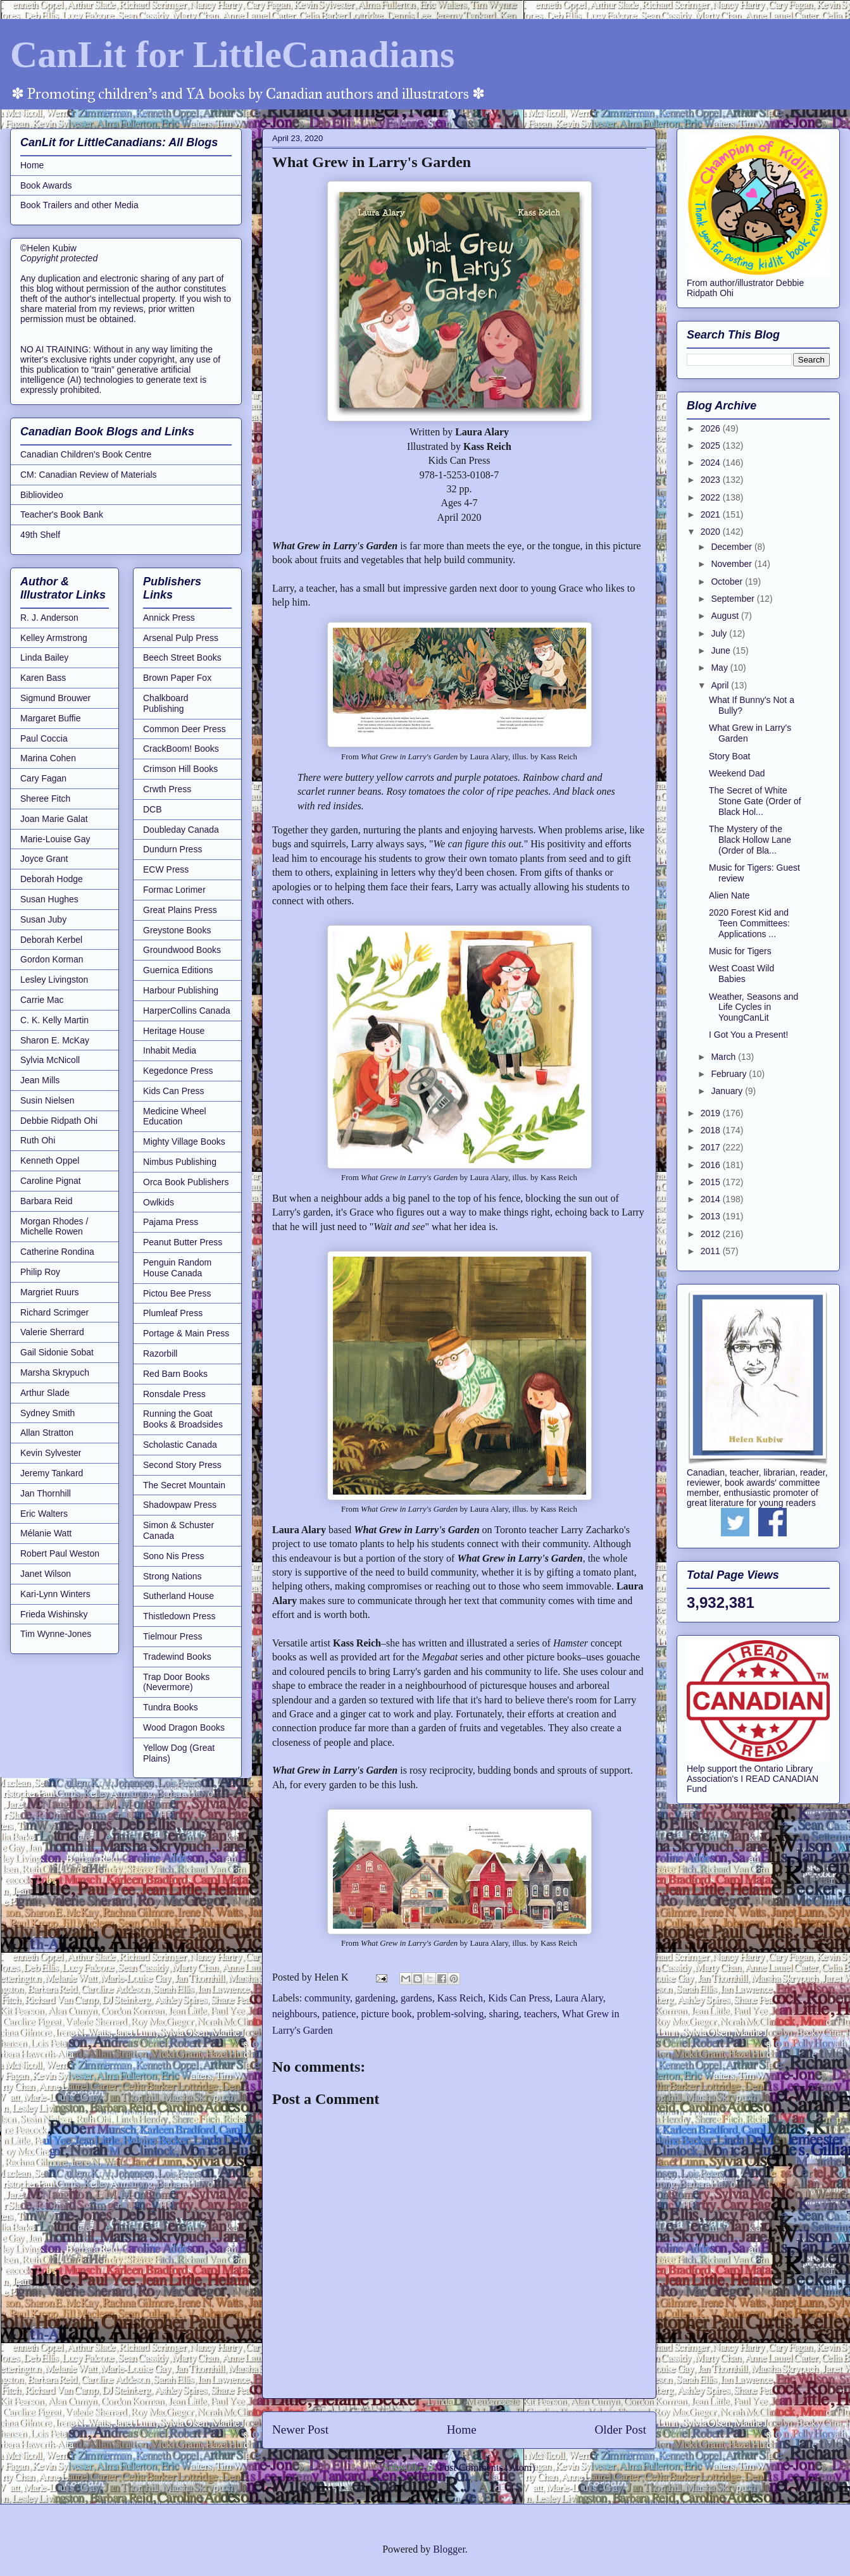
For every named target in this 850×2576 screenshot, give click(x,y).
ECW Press (166, 869)
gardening (375, 1998)
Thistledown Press (179, 1616)
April (721, 685)
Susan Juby (43, 919)
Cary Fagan (43, 778)
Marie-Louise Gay (55, 839)
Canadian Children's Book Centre (85, 454)
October (728, 581)
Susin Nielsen (47, 1100)
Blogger (449, 2549)
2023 (712, 480)
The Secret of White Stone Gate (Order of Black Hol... (755, 801)
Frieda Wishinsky (54, 1614)
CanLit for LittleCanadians (232, 54)
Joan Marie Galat (54, 819)
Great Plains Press (180, 910)
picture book (386, 2013)
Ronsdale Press (174, 1394)
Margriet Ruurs (49, 1292)
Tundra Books (170, 1707)
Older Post (620, 2429)
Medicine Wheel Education (174, 1116)
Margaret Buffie (50, 718)
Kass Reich (460, 1998)
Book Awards (46, 185)
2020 (712, 531)
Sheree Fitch (45, 798)
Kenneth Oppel (49, 1160)
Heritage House (173, 1031)
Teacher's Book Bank (61, 514)
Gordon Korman (52, 959)
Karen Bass (43, 678)
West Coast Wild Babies (741, 973)
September (733, 599)
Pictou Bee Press (177, 1293)
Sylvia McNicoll (50, 1060)
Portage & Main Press (186, 1333)
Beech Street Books (182, 657)
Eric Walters (44, 1514)
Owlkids (158, 1202)
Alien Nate (729, 895)
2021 (712, 514)
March (724, 1057)
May (720, 668)
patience (339, 2013)
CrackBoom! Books (181, 749)
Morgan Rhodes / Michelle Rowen (54, 1226)
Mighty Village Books (184, 1141)
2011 (712, 1251)
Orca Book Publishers (185, 1182)
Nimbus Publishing (179, 1162)
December (732, 547)
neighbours (294, 2013)
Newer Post (300, 2429)
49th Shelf (40, 535)
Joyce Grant (44, 859)
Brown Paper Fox (177, 678)
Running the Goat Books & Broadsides (183, 1419)
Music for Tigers (740, 951)
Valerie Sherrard (52, 1332)
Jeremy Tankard (51, 1473)
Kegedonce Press (178, 1071)
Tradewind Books (177, 1657)
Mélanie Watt (46, 1533)
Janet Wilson (45, 1574)
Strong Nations (172, 1576)
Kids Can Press (519, 1998)
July (720, 633)
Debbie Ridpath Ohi (58, 1121)
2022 (712, 497)
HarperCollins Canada (186, 1010)
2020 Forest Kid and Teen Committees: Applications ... (749, 923)
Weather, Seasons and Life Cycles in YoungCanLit (753, 1007)
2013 (712, 1216)
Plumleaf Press (173, 1313)
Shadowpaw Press (179, 1505)
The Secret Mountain (184, 1485)
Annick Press (169, 618)
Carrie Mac (41, 1000)
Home (462, 2429)
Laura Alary (579, 1998)
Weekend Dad (737, 773)
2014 (712, 1199)
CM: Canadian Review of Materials (88, 475)
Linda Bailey (44, 657)
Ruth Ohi (37, 1140)
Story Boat (729, 756)
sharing (504, 2013)
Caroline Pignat (50, 1181)
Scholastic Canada (180, 1445)
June (721, 650)
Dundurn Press (172, 849)
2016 (712, 1165)
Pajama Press (170, 1222)
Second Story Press (182, 1465)
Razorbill (160, 1353)
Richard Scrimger (54, 1312)
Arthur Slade (45, 1393)
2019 (712, 1113)
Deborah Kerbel (51, 940)
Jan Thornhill (45, 1493)
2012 (712, 1234)
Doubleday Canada (181, 829)
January (728, 1091)
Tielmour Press (173, 1636)
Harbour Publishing (180, 990)
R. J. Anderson (49, 618)
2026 (712, 428)
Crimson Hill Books (180, 769)
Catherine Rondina (57, 1252)
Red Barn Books (175, 1374)
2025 (712, 445)
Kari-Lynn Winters (55, 1594)
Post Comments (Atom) (487, 2467)
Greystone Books (177, 930)
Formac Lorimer (174, 890)
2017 (712, 1147)
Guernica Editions (178, 970)
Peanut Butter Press (182, 1242)
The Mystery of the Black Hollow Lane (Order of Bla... (750, 840)
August (726, 616)
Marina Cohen (48, 758)
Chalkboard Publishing (166, 703)
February (730, 1074)
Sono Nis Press (173, 1556)
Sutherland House (178, 1596)
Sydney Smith (47, 1413)
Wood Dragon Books (184, 1727)
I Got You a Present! (748, 1035)
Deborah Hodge (51, 879)
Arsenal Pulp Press (180, 638)
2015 (712, 1182)
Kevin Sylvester (50, 1453)
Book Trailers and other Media (79, 205)
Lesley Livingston (54, 979)
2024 (712, 462)
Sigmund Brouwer (55, 698)
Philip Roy (40, 1272)
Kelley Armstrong (53, 638)
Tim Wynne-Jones (55, 1634)
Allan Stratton (46, 1433)
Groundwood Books (182, 950)
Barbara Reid (46, 1201)
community (327, 1998)
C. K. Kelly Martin (54, 1020)
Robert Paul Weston (59, 1553)
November (732, 564)
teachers (540, 2013)
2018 (712, 1130)
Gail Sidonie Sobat (57, 1352)
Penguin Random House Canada (177, 1267)
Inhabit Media (169, 1050)
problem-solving (450, 2013)
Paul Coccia (44, 738)
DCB (152, 809)
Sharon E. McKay (54, 1040)
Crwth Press (167, 789)
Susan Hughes (49, 899)
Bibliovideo (41, 495)
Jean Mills (39, 1080)
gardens (416, 1998)
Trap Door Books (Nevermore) (176, 1682)
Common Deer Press (184, 729)
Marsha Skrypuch (54, 1372)
